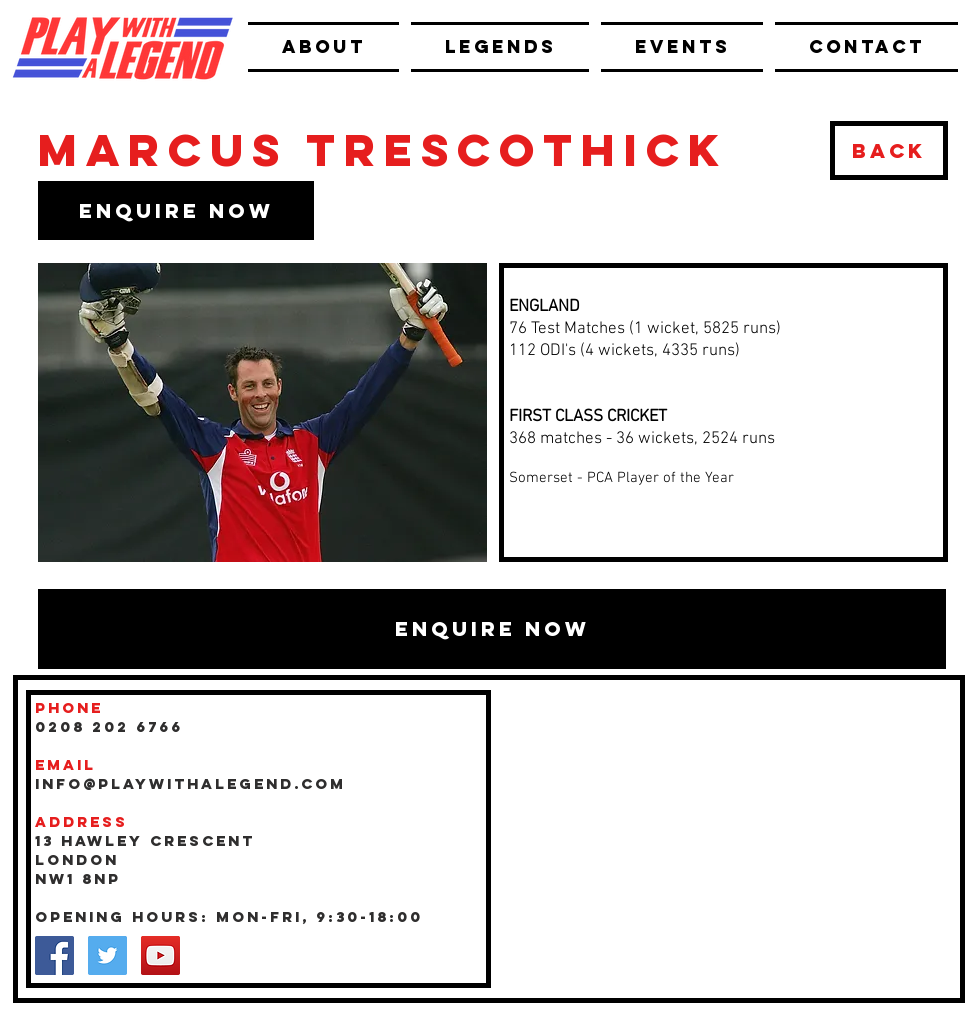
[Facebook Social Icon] (54, 955)
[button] (176, 210)
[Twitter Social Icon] (107, 955)
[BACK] (889, 150)
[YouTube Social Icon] (160, 955)
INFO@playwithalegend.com (190, 783)
